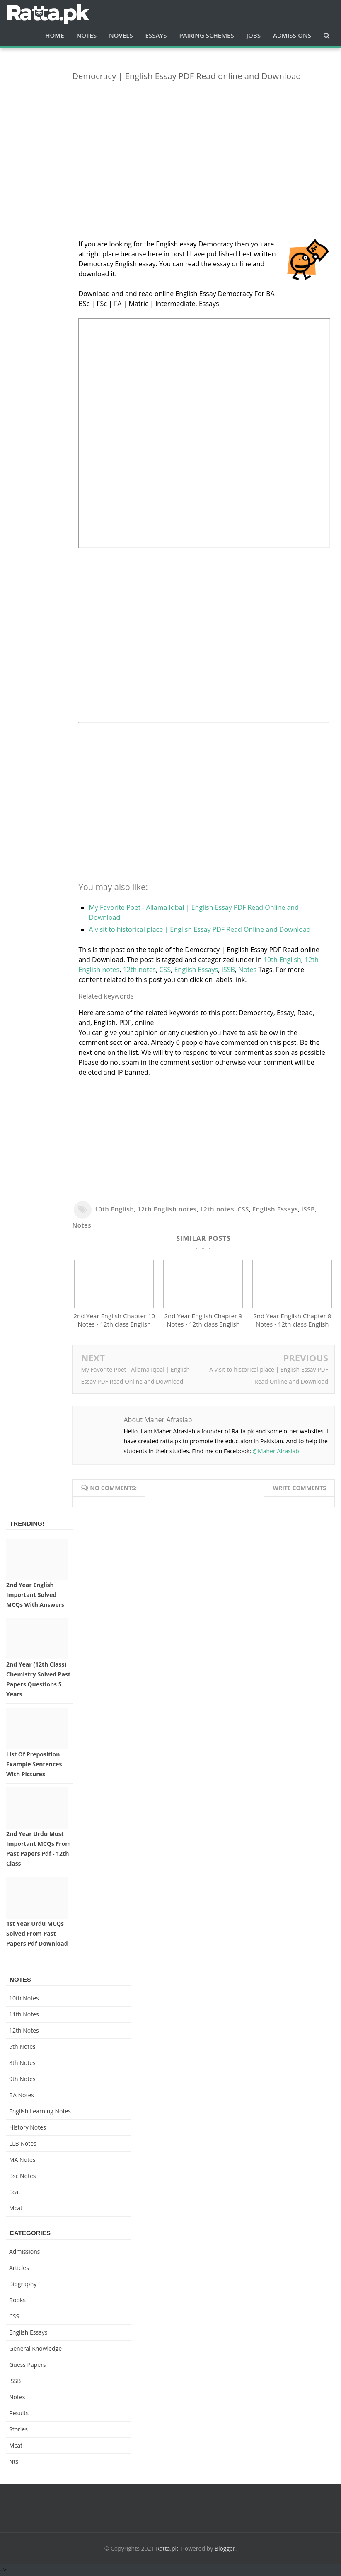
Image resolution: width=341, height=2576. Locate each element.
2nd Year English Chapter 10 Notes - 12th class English (114, 1322)
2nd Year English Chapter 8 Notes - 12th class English (292, 1322)
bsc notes (22, 2177)
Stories (18, 2431)
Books (17, 2302)
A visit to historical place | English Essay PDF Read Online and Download (199, 929)
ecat (14, 2193)
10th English (282, 959)
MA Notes (22, 2161)
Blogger (225, 2550)
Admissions (24, 2253)
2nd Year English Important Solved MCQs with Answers (35, 1596)
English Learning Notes (40, 2113)
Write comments (299, 1489)
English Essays (196, 969)
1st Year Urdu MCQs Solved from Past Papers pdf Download (37, 1935)
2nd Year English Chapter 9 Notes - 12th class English (203, 1322)
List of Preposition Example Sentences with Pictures (34, 1766)
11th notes (24, 2016)
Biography (22, 2285)
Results (19, 2415)
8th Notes (22, 2064)
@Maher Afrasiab (276, 1453)
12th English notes (166, 1209)
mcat (15, 2210)
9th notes (22, 2080)
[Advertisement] (203, 146)
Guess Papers (27, 2366)
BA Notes (21, 2097)
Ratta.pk (167, 2550)
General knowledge (35, 2350)
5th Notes (22, 2048)
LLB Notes (22, 2145)
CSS (165, 969)
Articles (19, 2269)
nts (13, 2463)
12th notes (139, 969)
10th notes (24, 2000)
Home (54, 35)
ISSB (228, 969)
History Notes (27, 2129)
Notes (247, 969)
